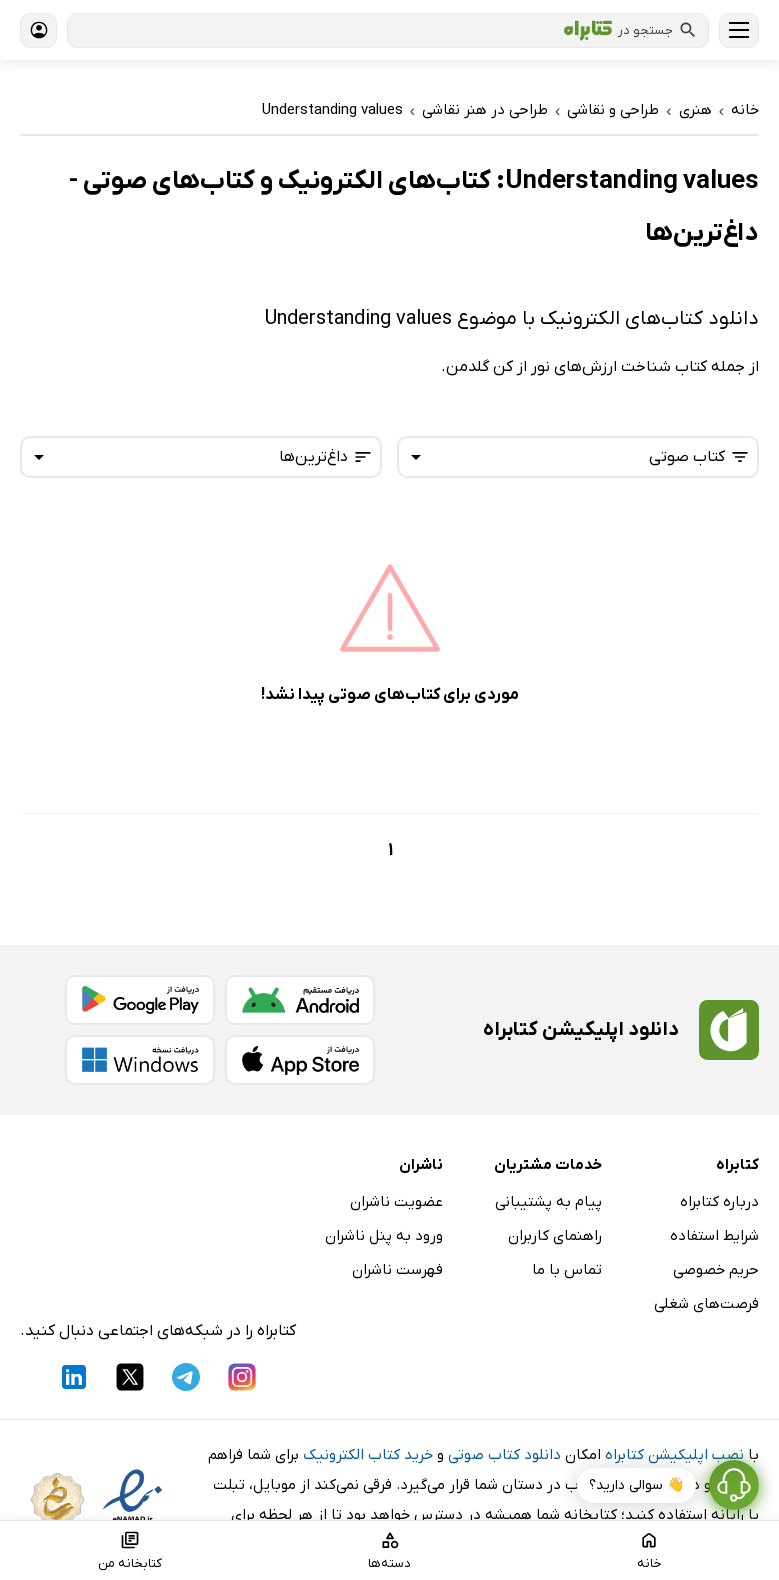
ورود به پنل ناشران (384, 1236)
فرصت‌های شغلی (706, 1304)
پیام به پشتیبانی (548, 1202)
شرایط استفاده (714, 1236)
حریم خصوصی (716, 1270)
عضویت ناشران (396, 1202)
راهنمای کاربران (555, 1236)
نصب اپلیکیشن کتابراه (674, 1455)
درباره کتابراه (719, 1202)
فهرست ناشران (397, 1270)
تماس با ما (567, 1270)
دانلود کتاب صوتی (504, 1455)
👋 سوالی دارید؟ (636, 1485)
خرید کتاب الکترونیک (368, 1455)
